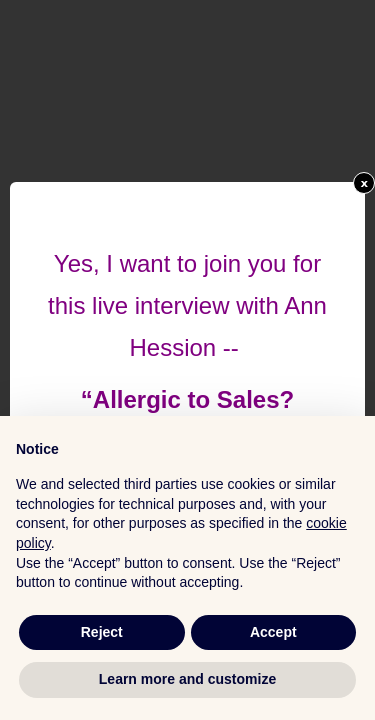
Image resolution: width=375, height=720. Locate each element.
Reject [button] (102, 632)
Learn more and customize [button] (187, 679)
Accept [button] (273, 632)
